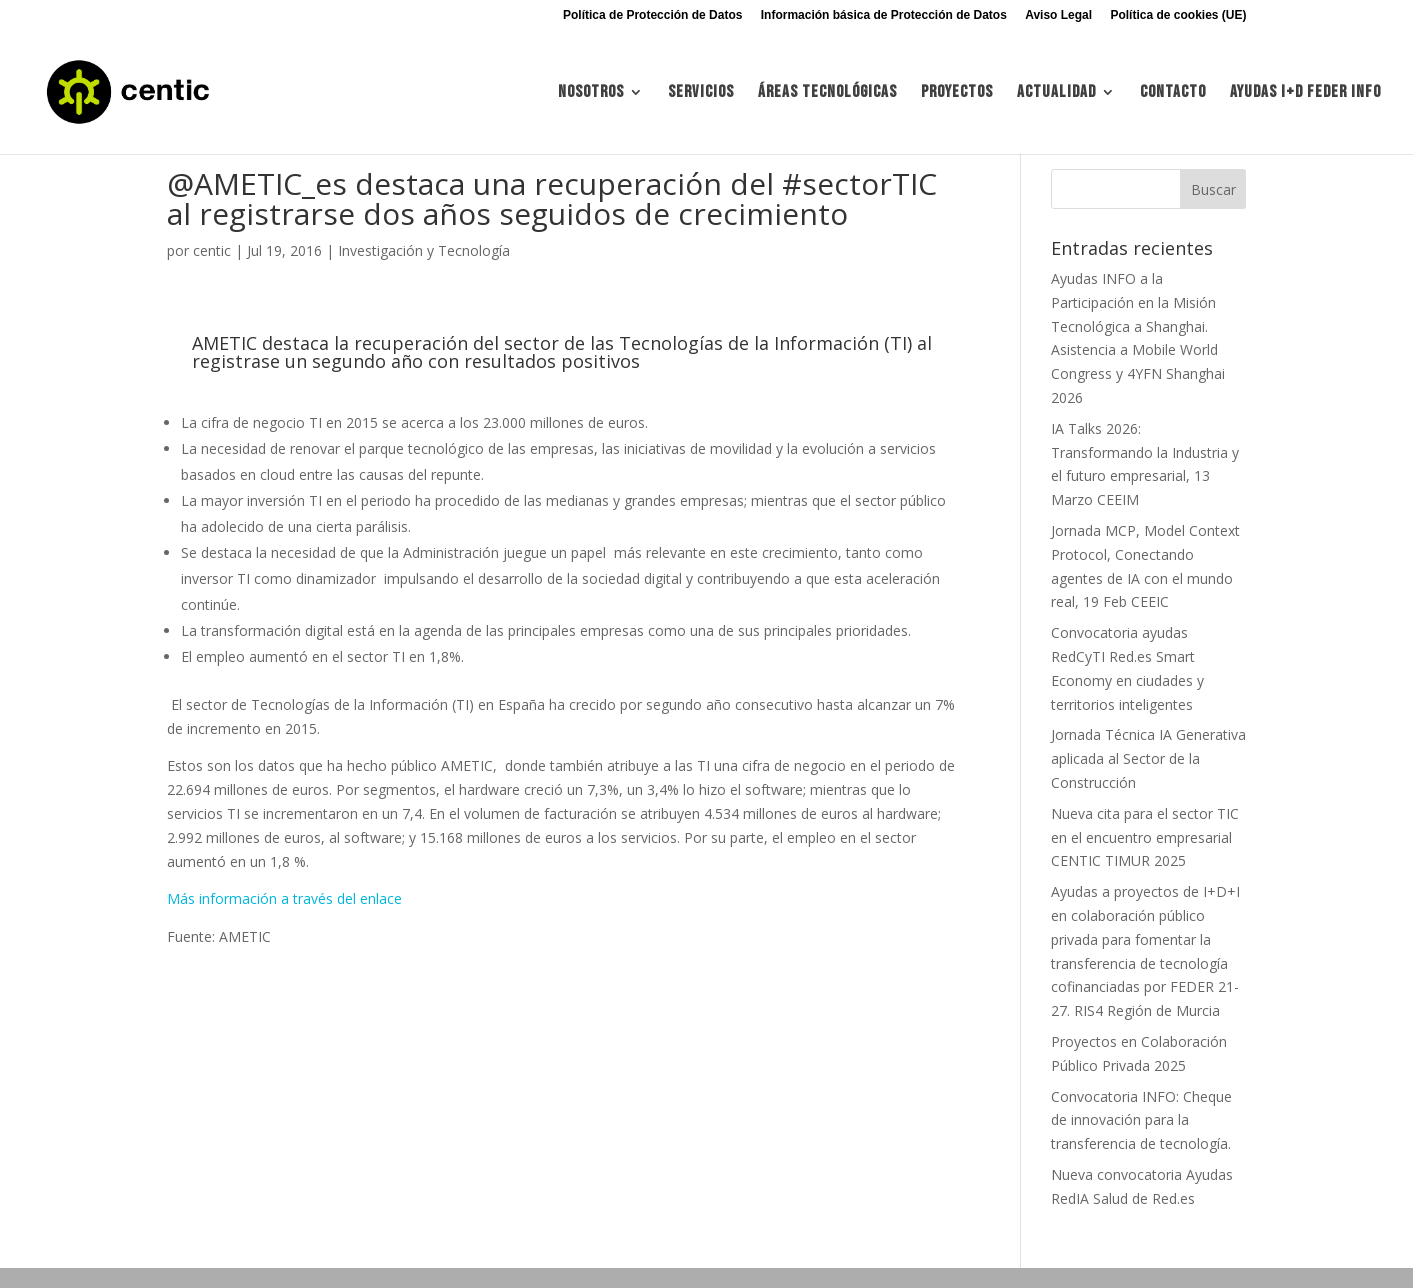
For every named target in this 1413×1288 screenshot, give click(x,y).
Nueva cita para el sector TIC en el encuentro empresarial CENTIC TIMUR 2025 (1145, 837)
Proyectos (957, 93)
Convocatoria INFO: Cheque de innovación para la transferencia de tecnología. (1141, 1120)
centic (212, 250)
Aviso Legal (1058, 15)
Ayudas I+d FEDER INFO (1305, 93)
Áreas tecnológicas (827, 93)
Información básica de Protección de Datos (884, 15)
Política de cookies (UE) (1178, 15)
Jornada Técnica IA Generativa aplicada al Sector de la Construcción (1148, 758)
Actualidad (1056, 93)
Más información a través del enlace (284, 898)
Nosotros (591, 93)
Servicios (701, 93)
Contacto (1173, 93)
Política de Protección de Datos (652, 15)
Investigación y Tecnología (424, 250)
